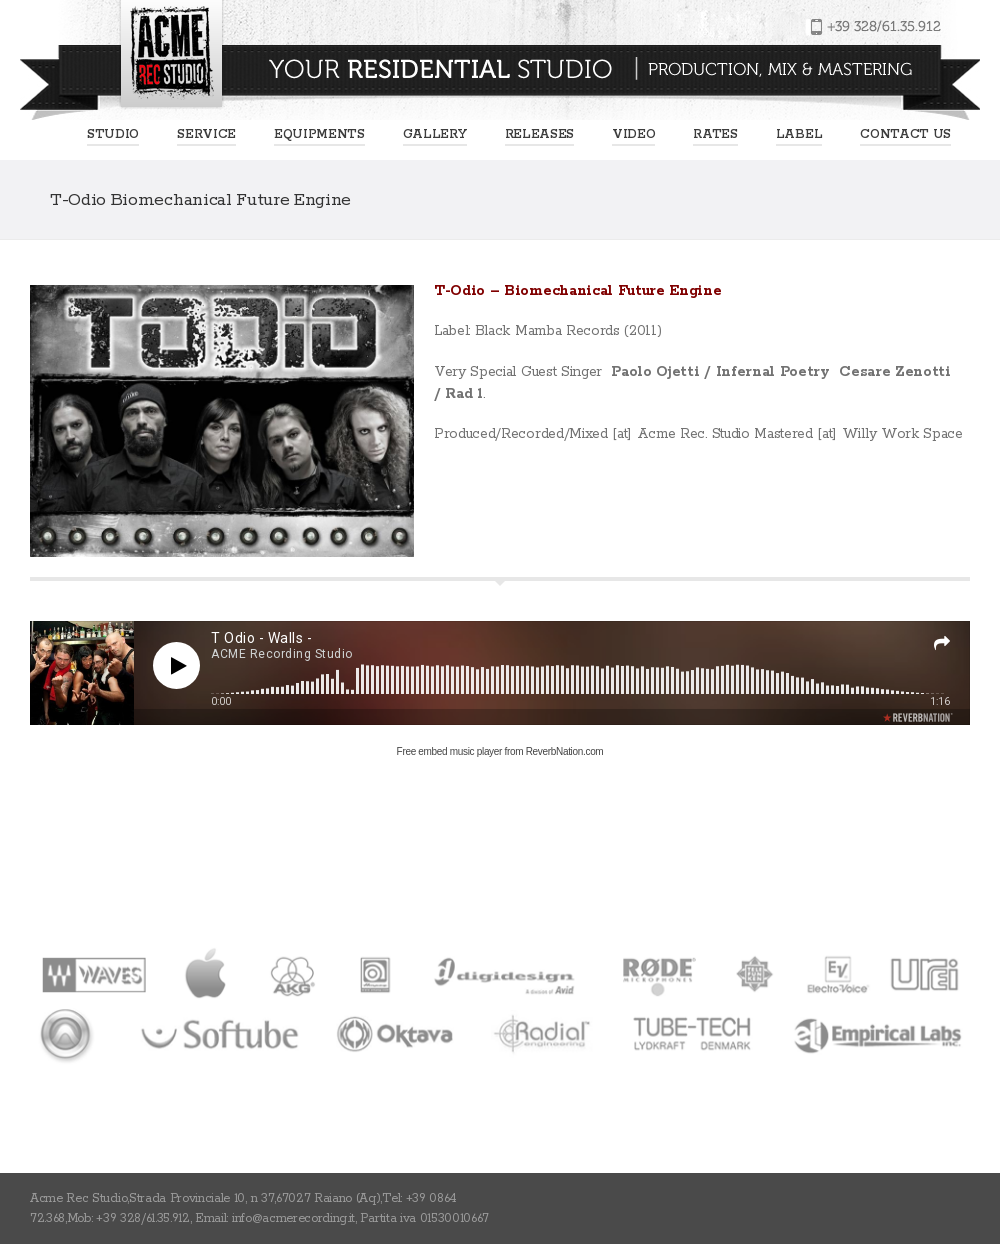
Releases (539, 134)
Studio (113, 134)
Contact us (905, 134)
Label (799, 134)
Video (633, 134)
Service (206, 134)
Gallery (435, 134)
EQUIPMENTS (319, 134)
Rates (715, 134)
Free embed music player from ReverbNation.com (500, 751)
